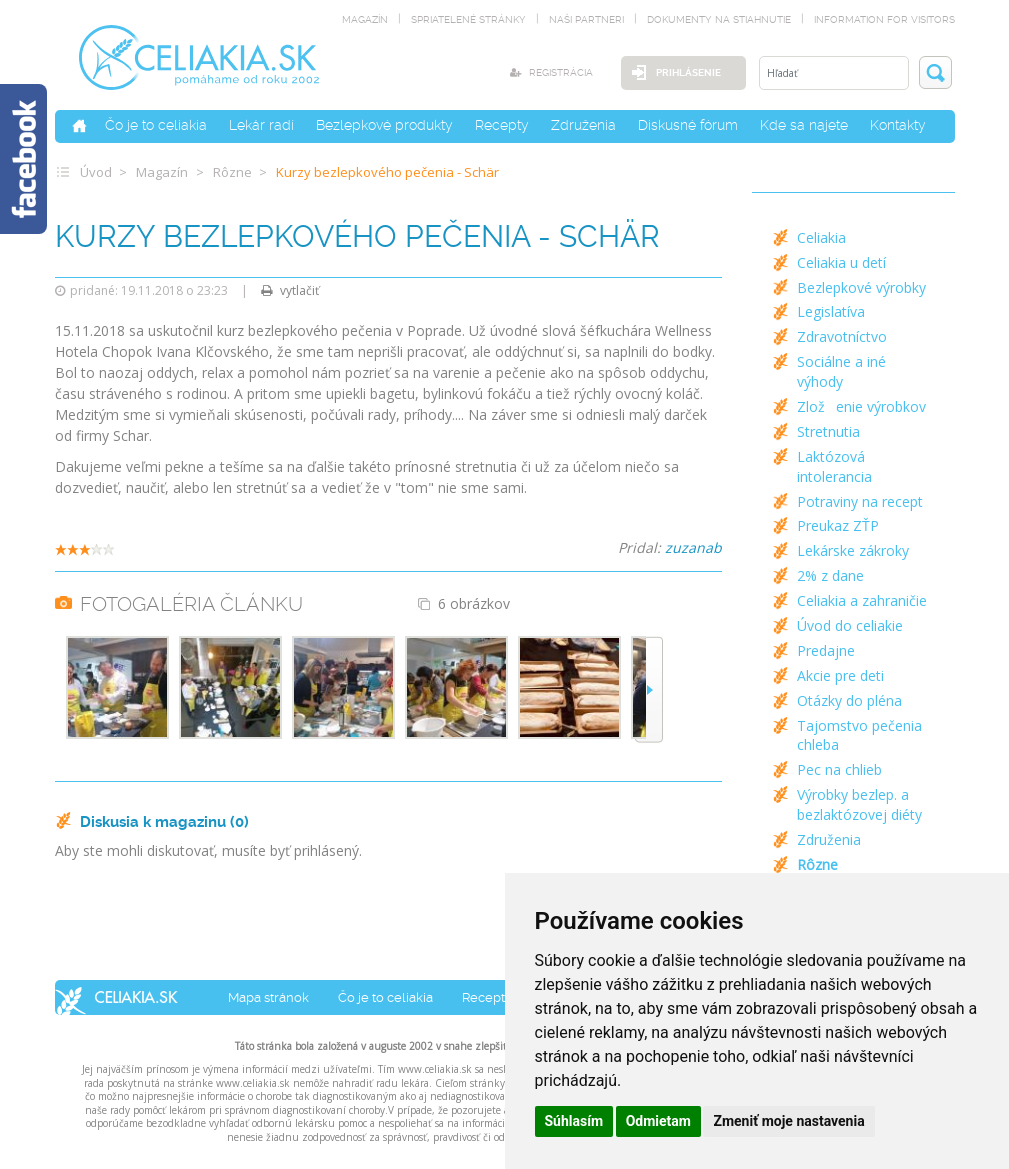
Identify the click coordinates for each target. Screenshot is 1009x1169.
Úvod (96, 172)
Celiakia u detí (841, 262)
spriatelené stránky (468, 19)
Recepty (502, 125)
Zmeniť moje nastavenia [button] (788, 1121)
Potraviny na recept (860, 501)
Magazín (162, 172)
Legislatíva (831, 311)
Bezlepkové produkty (384, 125)
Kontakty (898, 125)
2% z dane (830, 575)
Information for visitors (884, 19)
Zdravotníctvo (842, 336)
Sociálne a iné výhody (841, 371)
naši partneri (586, 19)
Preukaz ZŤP (838, 525)
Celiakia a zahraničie (862, 600)
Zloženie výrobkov (861, 406)
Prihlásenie (688, 72)
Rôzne (232, 172)
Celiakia (821, 237)
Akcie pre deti (840, 675)
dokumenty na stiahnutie (719, 19)
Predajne (826, 650)
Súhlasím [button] (574, 1121)
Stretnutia (828, 431)
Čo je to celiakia (156, 125)
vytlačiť (290, 290)
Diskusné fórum (688, 125)
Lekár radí (261, 125)
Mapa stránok (268, 997)
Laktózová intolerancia (834, 466)
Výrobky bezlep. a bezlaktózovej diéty (859, 804)
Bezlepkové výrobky (861, 287)
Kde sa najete (804, 125)
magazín (365, 19)
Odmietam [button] (658, 1121)
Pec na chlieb (839, 769)
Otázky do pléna (849, 700)
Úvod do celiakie (850, 625)
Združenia (583, 125)
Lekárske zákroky (853, 550)
